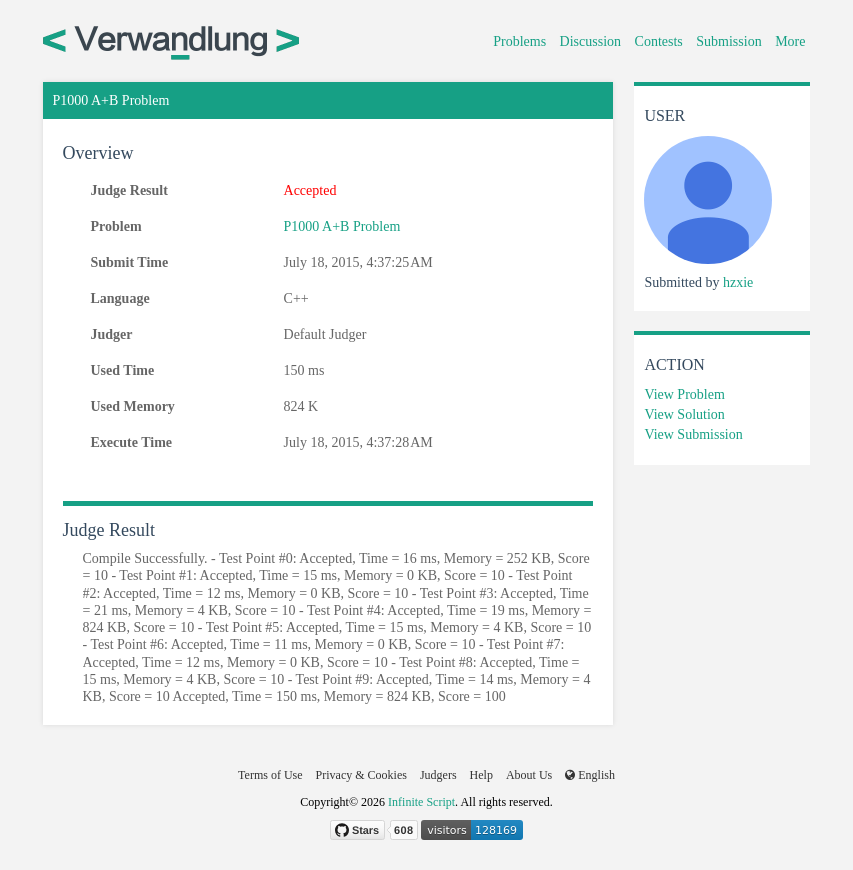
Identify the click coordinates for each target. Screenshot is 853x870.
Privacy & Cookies (361, 775)
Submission (728, 41)
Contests (659, 41)
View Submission (693, 434)
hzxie (738, 282)
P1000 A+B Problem (342, 226)
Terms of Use (270, 775)
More (790, 41)
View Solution (684, 414)
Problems (519, 41)
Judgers (438, 775)
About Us (529, 775)
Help (481, 775)
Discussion (590, 41)
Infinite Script (421, 802)
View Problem (684, 394)
